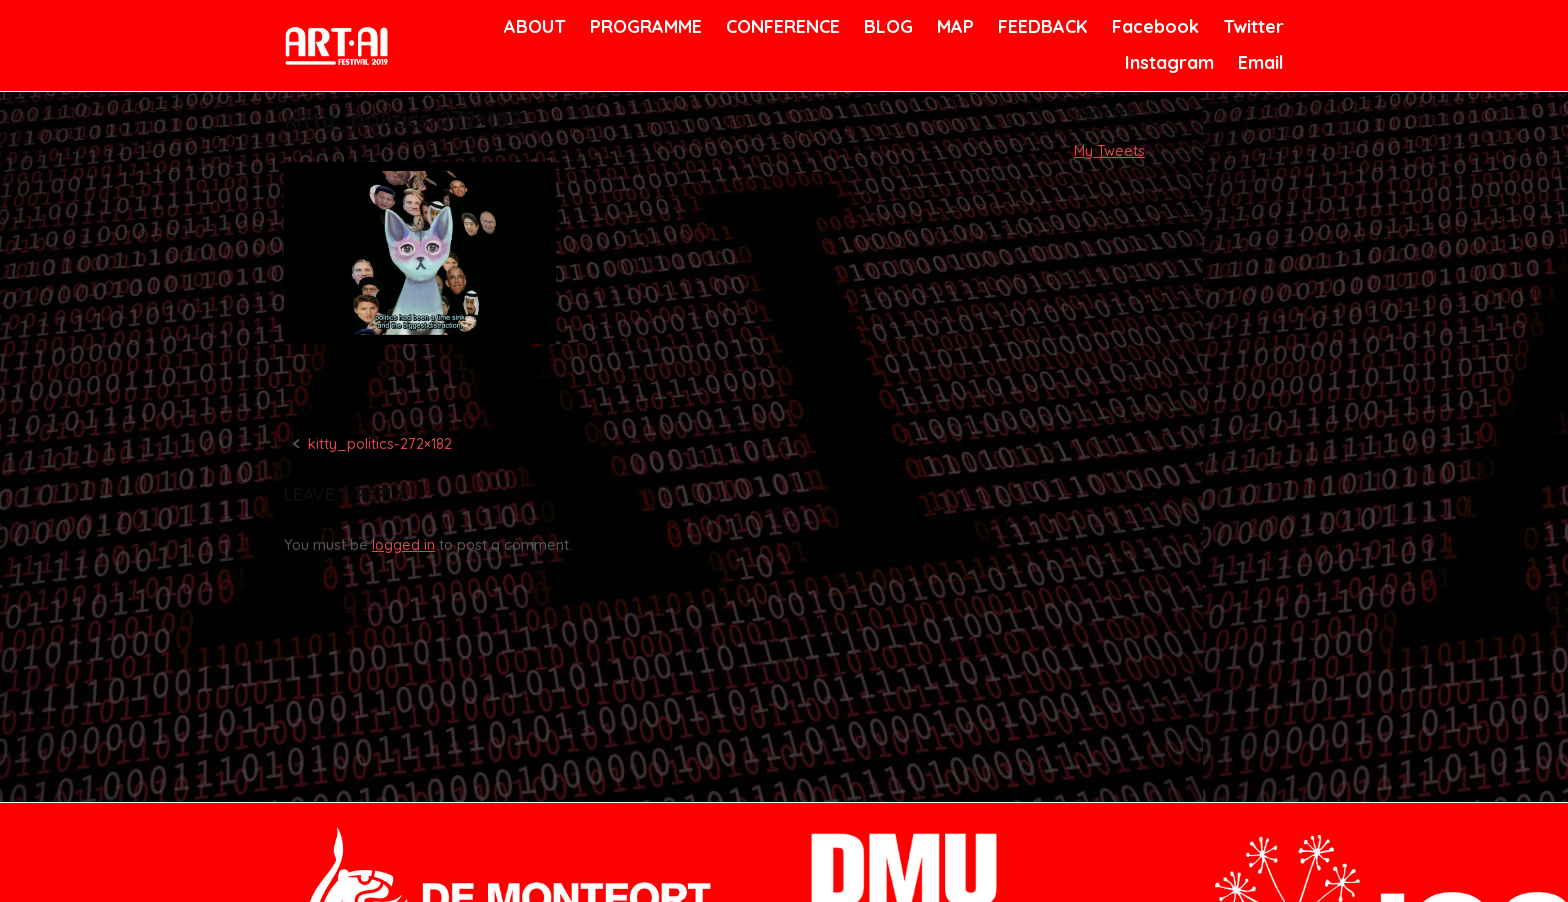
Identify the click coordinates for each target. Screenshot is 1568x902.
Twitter (1251, 26)
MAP (954, 26)
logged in (403, 545)
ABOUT (533, 26)
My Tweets (1109, 151)
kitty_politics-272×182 (380, 444)
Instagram (1167, 62)
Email (1259, 62)
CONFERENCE (779, 26)
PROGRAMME (642, 26)
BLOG (887, 26)
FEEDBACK (1040, 26)
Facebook (1153, 26)
